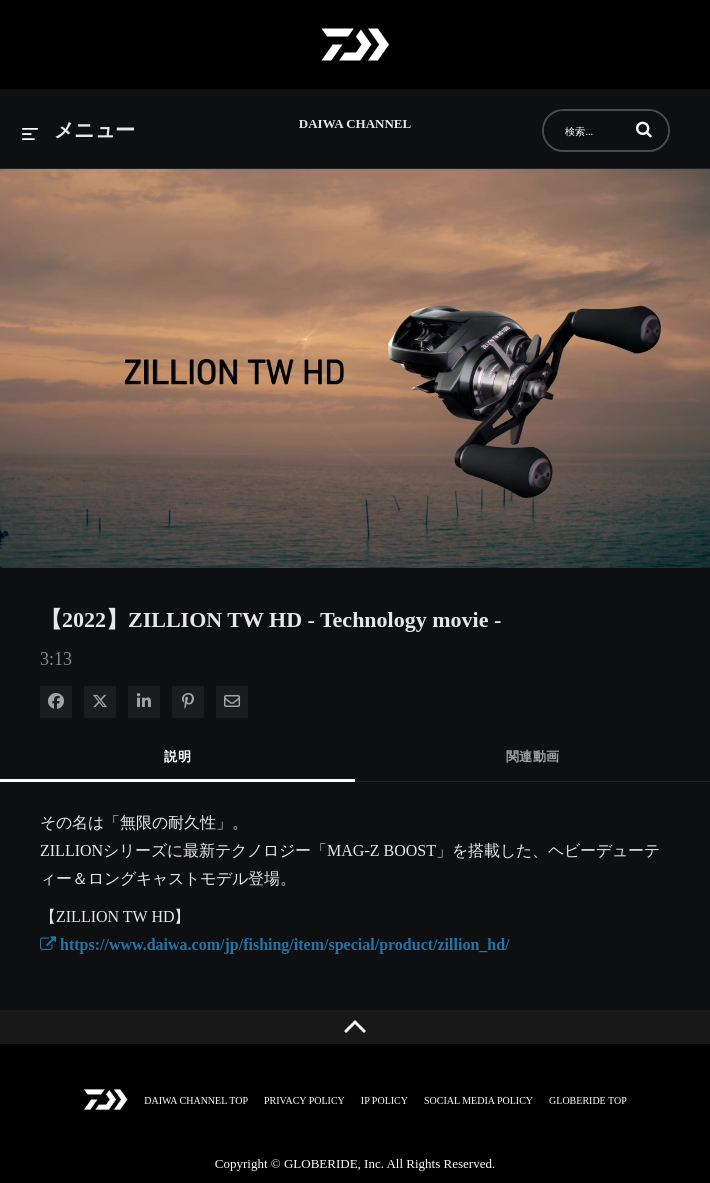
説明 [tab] (177, 756)
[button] (644, 129)
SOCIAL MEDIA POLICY (478, 1100)
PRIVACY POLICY (304, 1100)
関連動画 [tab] (533, 756)
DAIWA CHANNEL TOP (196, 1100)
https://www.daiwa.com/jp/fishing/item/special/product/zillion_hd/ (275, 944)
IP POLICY (384, 1100)
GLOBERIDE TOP (588, 1100)
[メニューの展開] (79, 131)
